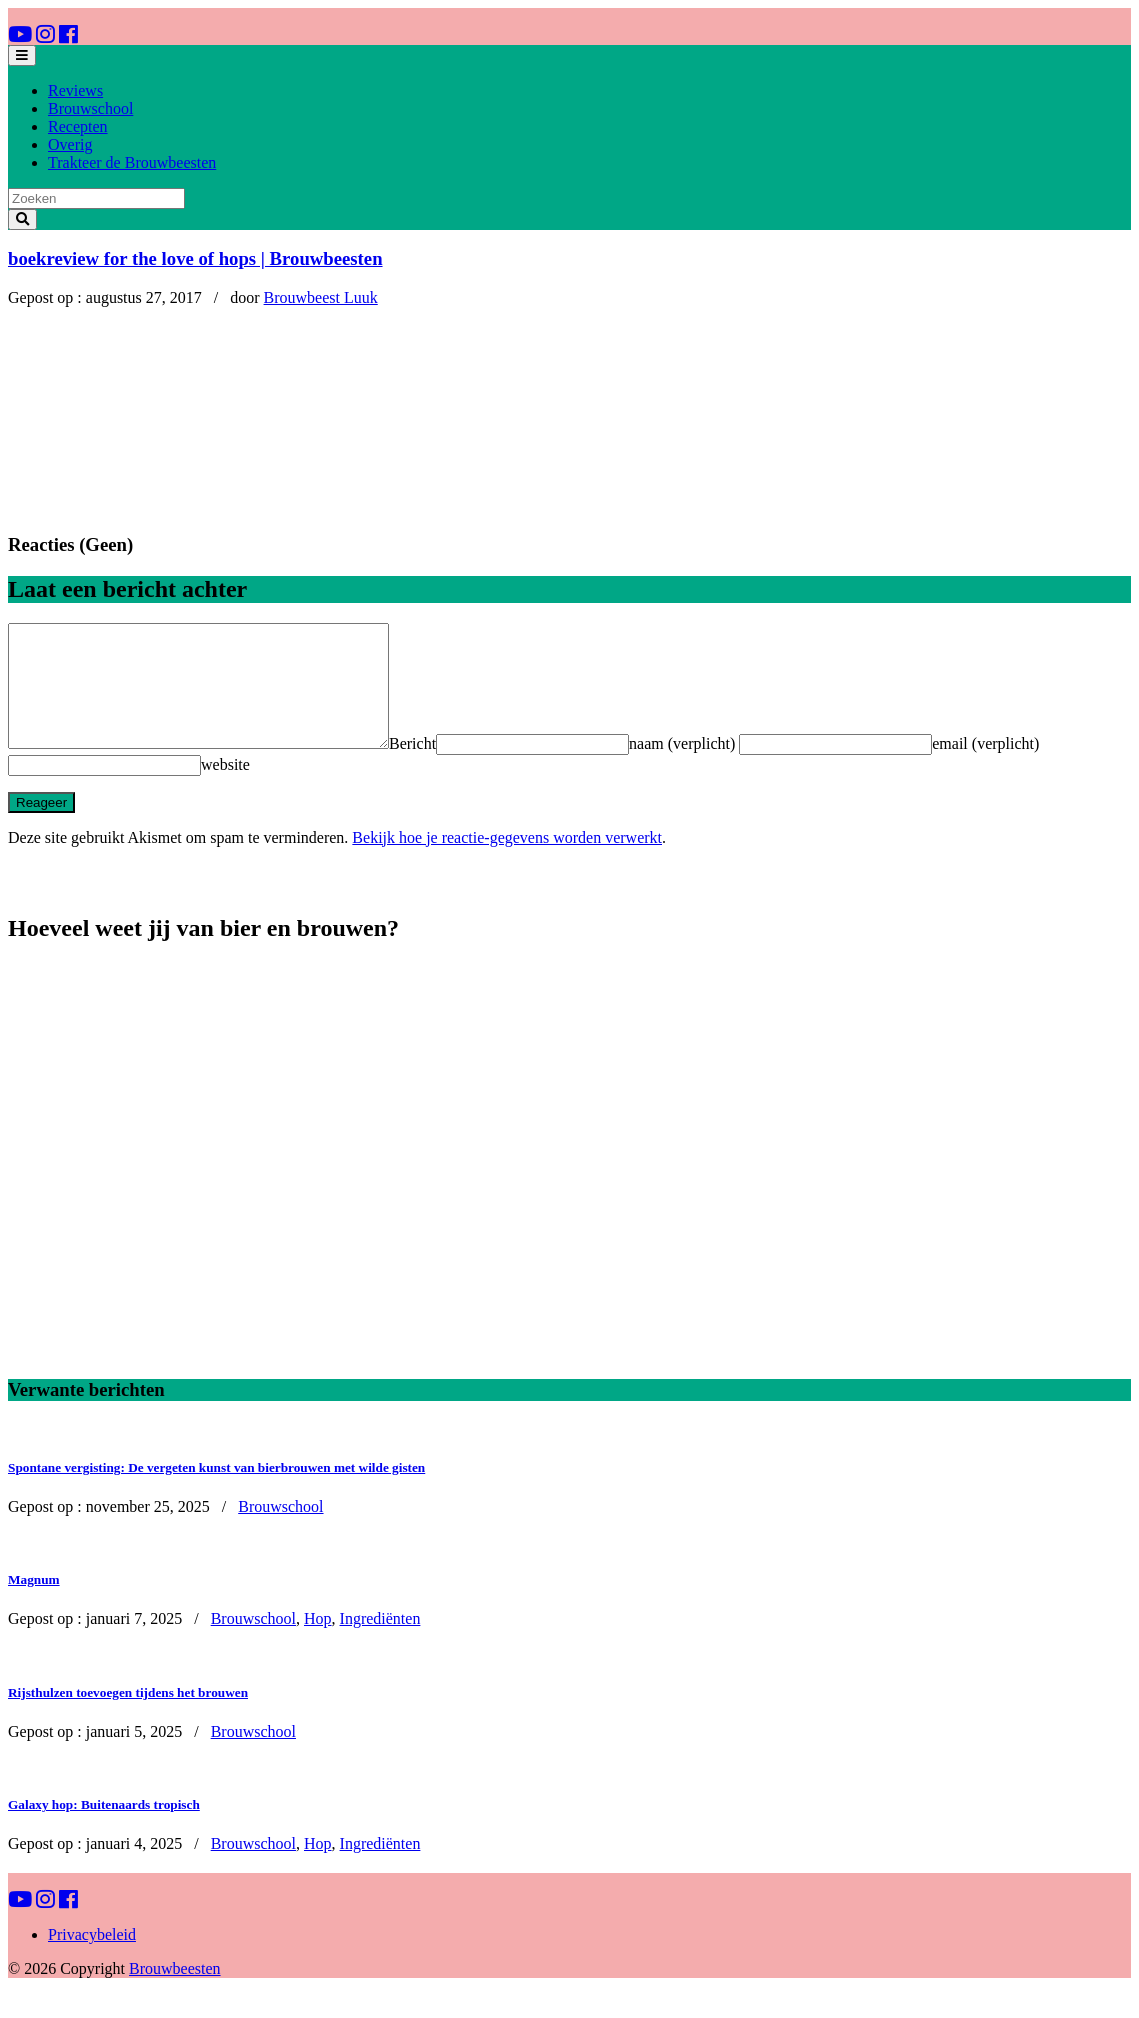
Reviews (75, 90)
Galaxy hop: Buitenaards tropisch (104, 1828)
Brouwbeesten (175, 1992)
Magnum (34, 1603)
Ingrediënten (380, 1642)
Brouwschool (90, 108)
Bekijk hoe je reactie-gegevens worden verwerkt (507, 861)
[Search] (96, 198)
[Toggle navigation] (22, 55)
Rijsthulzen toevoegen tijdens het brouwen (128, 1716)
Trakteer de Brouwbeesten (132, 162)
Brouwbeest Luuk (321, 297)
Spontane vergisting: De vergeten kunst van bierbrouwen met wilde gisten (216, 1491)
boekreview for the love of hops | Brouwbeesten (195, 258)
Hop (318, 1642)
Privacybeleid (92, 1958)
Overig (70, 144)
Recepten (78, 126)
